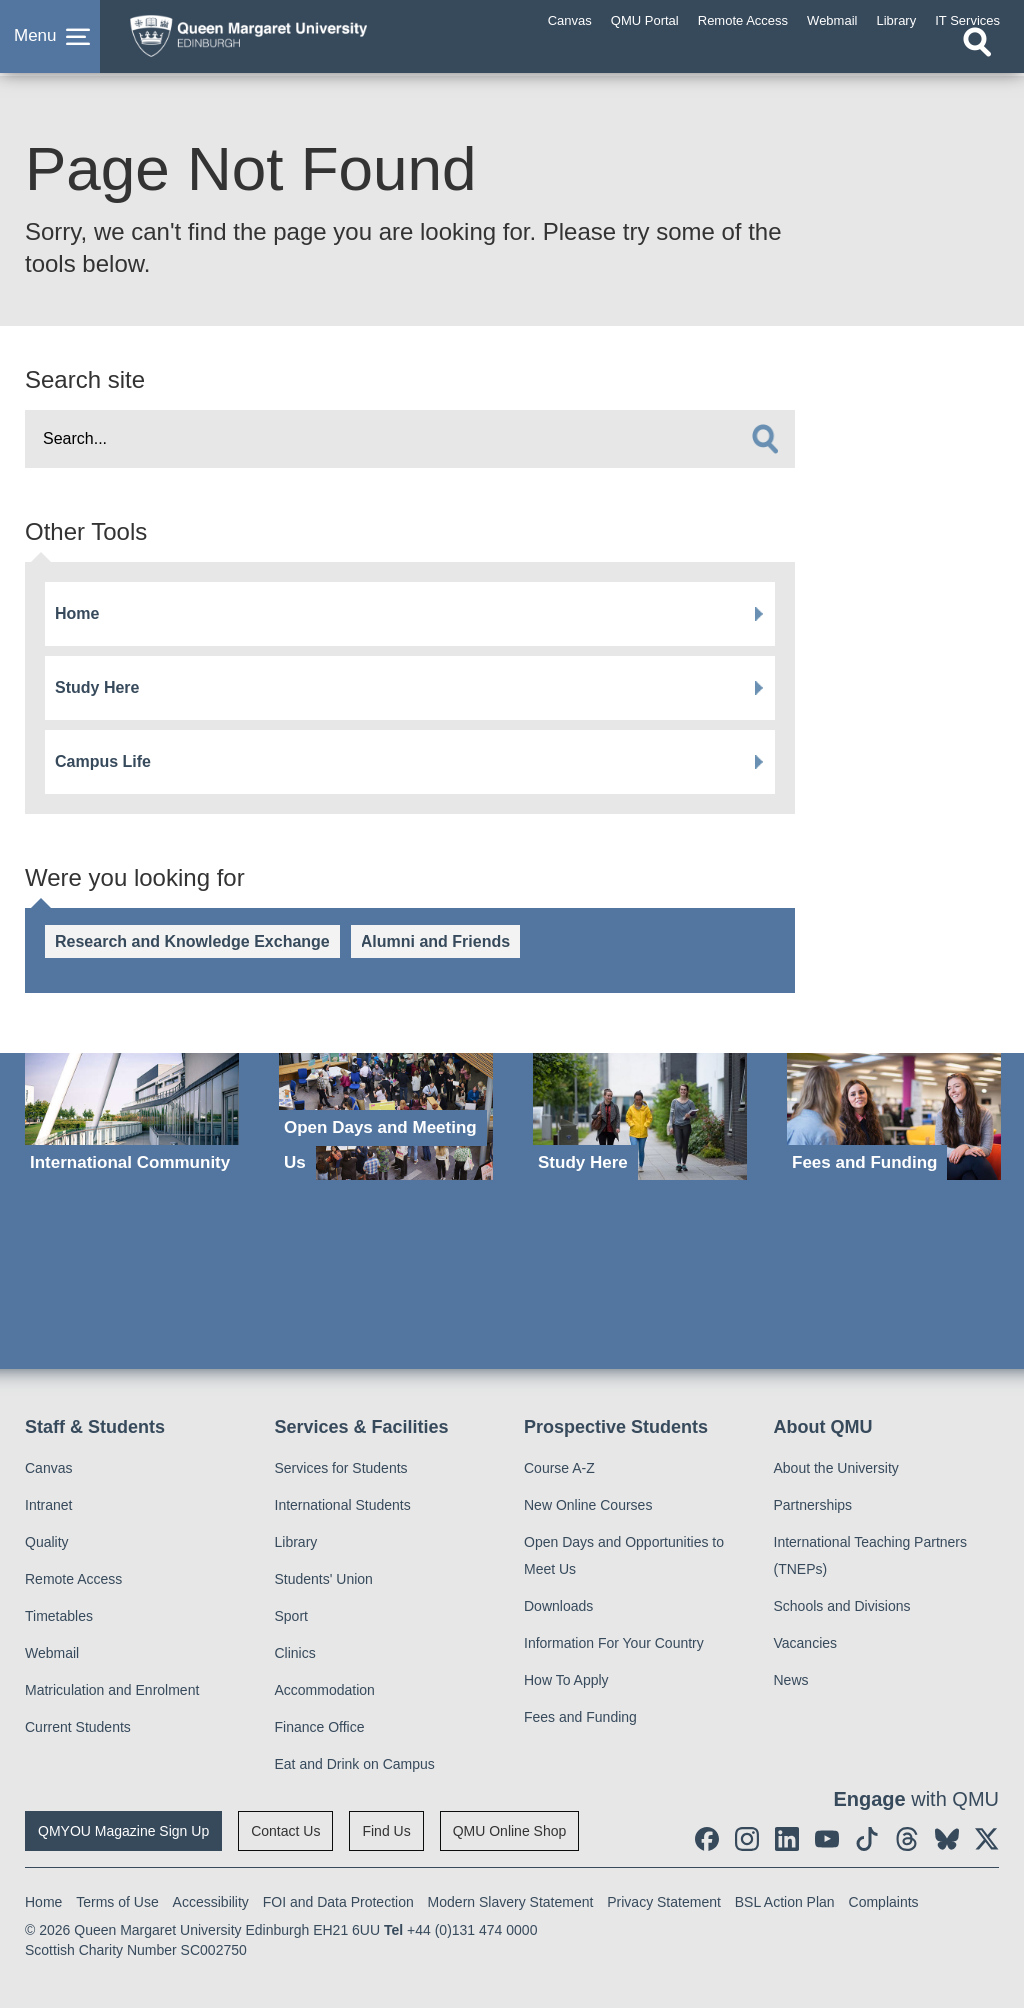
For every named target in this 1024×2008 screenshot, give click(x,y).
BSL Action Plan (785, 1902)
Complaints (884, 1902)
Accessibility (211, 1902)
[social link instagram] (747, 1839)
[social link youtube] (827, 1839)
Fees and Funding (580, 1717)
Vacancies (806, 1643)
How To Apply (566, 1680)
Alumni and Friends (435, 941)
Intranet (48, 1505)
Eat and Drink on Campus (355, 1764)
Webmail (52, 1653)
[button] (50, 44)
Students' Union (324, 1579)
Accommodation (325, 1690)
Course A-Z (559, 1468)
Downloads (558, 1606)
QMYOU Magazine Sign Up (123, 1831)
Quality (47, 1542)
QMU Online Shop (510, 1831)
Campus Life (103, 761)
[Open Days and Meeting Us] (386, 1116)
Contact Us (285, 1831)
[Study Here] (640, 1116)
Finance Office (320, 1727)
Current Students (78, 1727)
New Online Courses (588, 1505)
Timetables (59, 1616)
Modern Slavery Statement (511, 1902)
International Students (343, 1505)
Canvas (48, 1468)
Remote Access (73, 1579)
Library (296, 1542)
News (791, 1680)
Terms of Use (117, 1902)
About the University (836, 1468)
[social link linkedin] (787, 1839)
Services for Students (341, 1468)
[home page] (275, 39)
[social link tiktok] (867, 1839)
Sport (291, 1616)
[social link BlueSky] (947, 1839)
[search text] (410, 439)
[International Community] (132, 1116)
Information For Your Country (614, 1643)
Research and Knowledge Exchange (192, 941)
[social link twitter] (987, 1839)
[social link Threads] (907, 1839)
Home (77, 613)
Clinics (295, 1653)
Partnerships (813, 1505)
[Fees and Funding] (894, 1116)
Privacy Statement (664, 1902)
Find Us (386, 1831)
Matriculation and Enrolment (112, 1690)
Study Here (97, 687)
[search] (765, 439)
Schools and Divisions (842, 1606)
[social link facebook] (707, 1839)
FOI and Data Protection (338, 1902)
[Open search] (977, 57)
